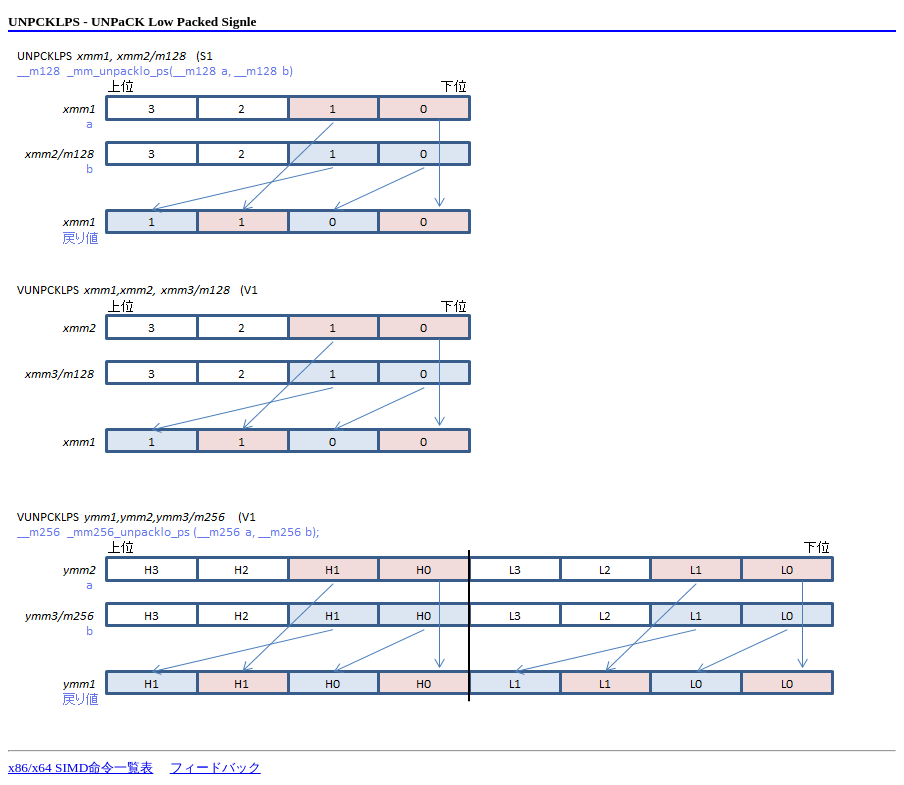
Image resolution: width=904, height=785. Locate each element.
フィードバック (215, 767)
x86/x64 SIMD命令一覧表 (80, 767)
